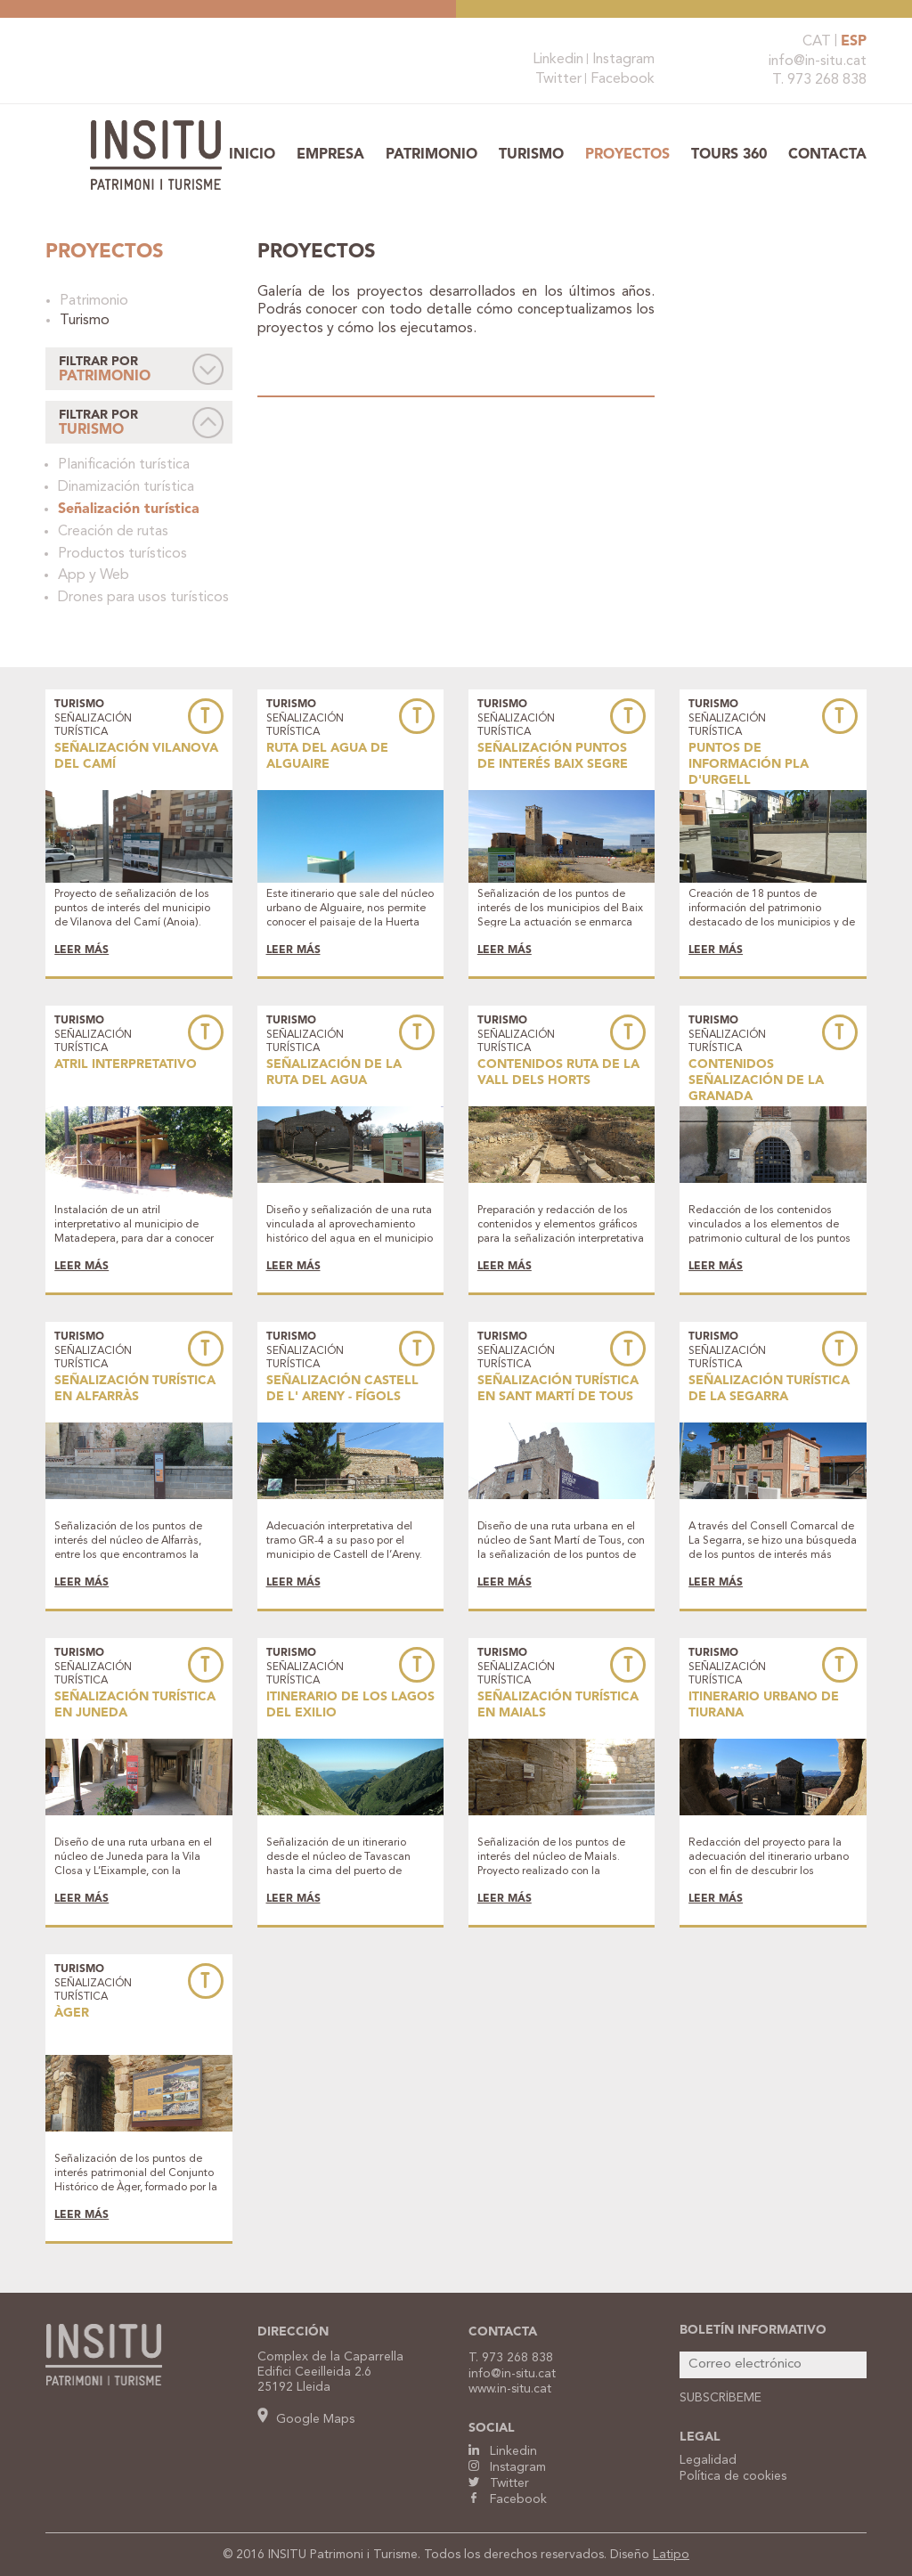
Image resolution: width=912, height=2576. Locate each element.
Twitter (558, 79)
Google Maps (305, 2419)
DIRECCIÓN (293, 2332)
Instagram (623, 60)
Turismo (531, 155)
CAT (816, 42)
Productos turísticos (122, 554)
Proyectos (627, 155)
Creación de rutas (113, 532)
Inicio (252, 155)
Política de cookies (733, 2476)
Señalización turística (129, 509)
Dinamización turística (126, 487)
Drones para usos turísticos (143, 598)
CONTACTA (502, 2332)
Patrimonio (431, 155)
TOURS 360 (729, 155)
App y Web (93, 575)
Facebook (622, 79)
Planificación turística (124, 465)
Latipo (671, 2554)
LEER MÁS (81, 950)
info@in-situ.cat (818, 61)
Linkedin (558, 60)
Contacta (827, 155)
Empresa (330, 155)
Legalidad (708, 2460)
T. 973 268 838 (819, 80)
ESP (854, 42)
